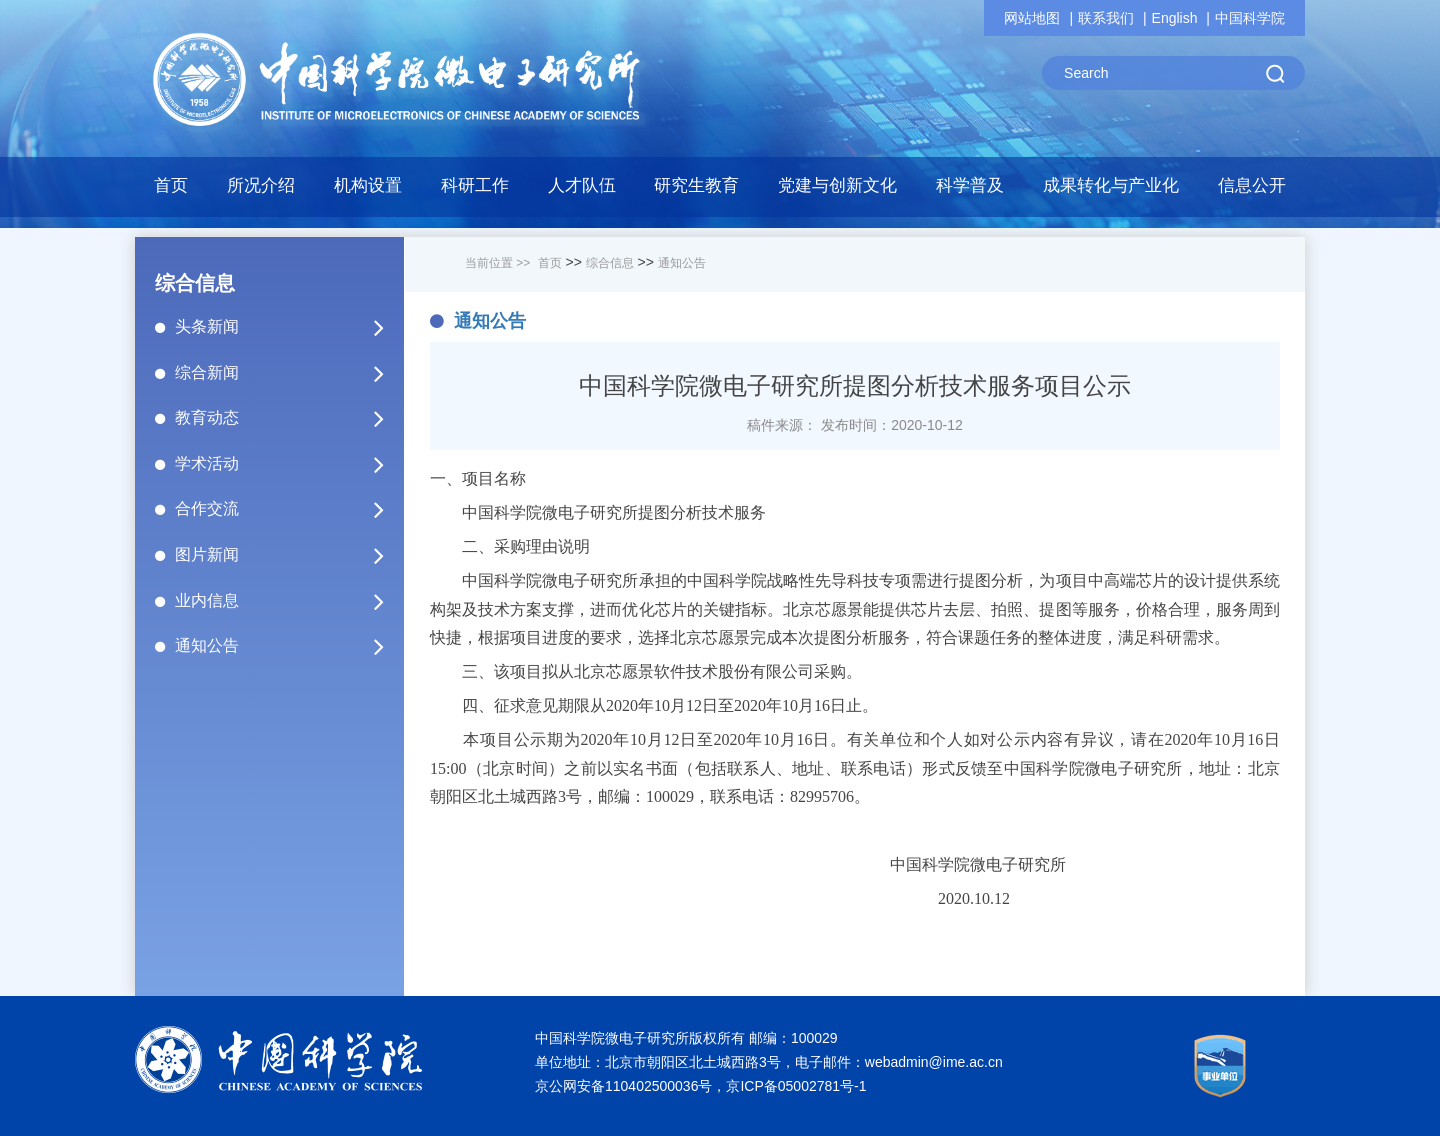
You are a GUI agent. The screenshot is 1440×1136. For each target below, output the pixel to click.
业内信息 (288, 601)
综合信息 (610, 263)
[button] (474, 191)
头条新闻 (288, 327)
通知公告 (288, 646)
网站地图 (1032, 18)
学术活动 (288, 464)
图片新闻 (288, 555)
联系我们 (1106, 18)
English (1175, 18)
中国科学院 (1250, 18)
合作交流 (288, 509)
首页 (171, 185)
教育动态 (288, 418)
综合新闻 (288, 373)
